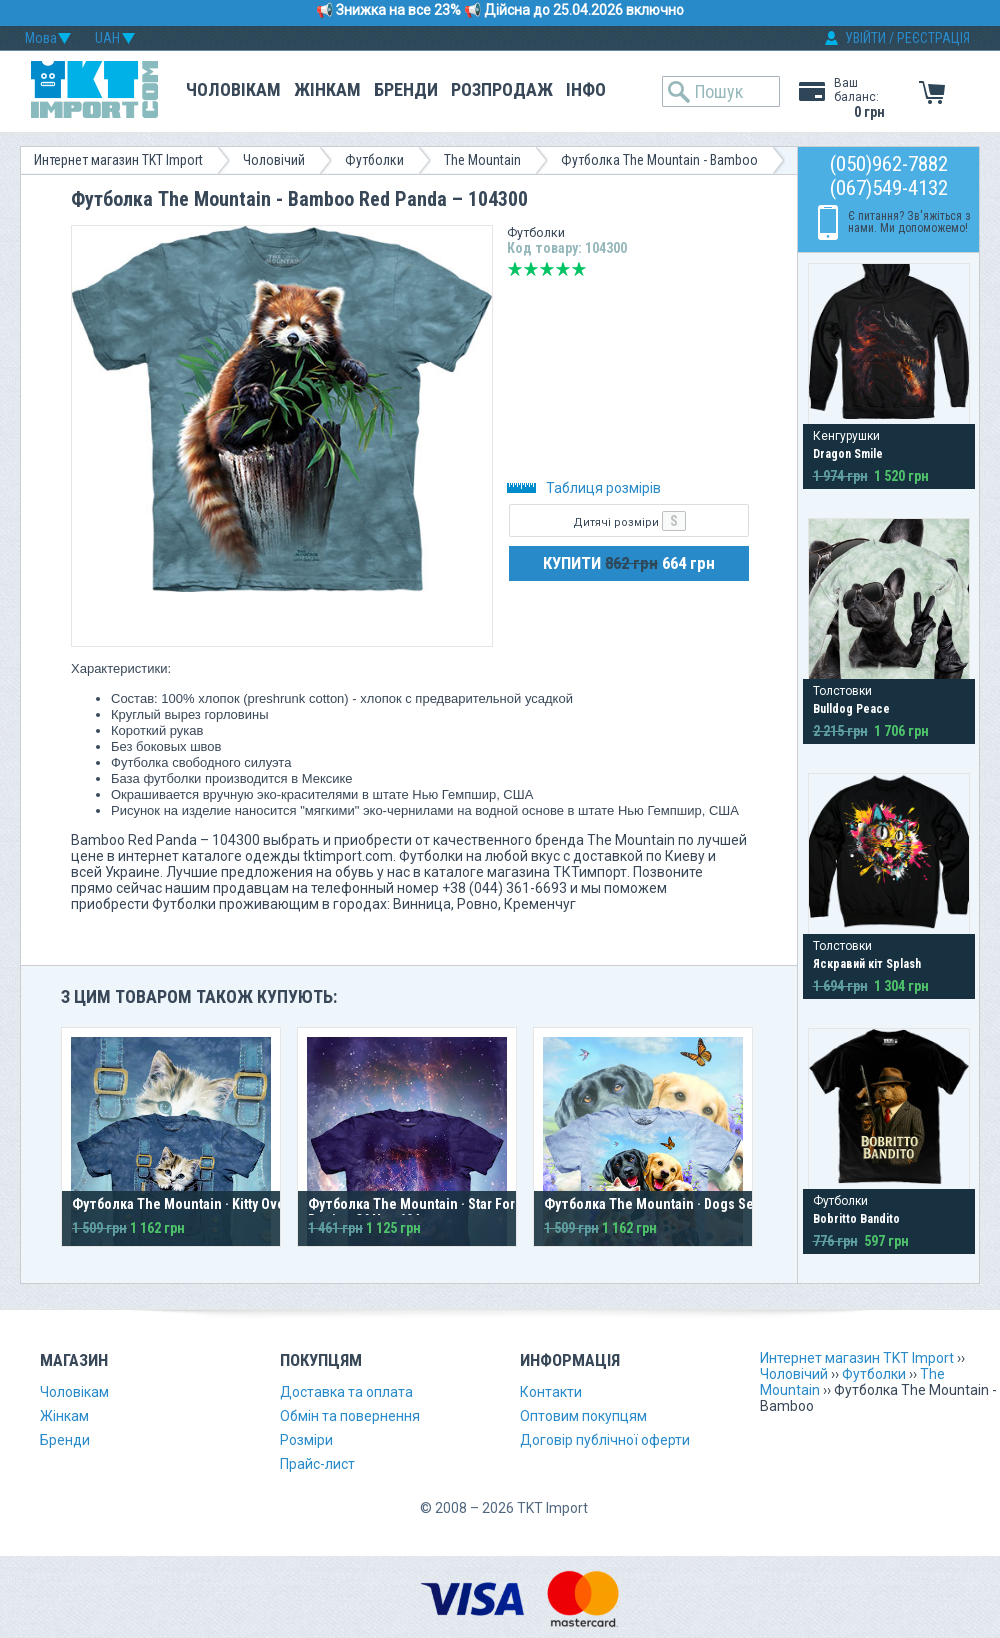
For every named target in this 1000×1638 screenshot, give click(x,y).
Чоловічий (274, 160)
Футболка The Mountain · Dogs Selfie (659, 1204)
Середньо (547, 269)
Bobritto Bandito (856, 1219)
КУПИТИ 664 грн (629, 563)
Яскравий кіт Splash (867, 964)
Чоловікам (233, 89)
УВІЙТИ (865, 38)
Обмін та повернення (350, 1416)
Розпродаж (502, 89)
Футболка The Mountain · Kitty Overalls (192, 1204)
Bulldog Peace (851, 709)
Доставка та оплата (346, 1392)
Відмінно (579, 269)
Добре (563, 269)
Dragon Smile (848, 454)
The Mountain (482, 160)
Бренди (406, 89)
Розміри (306, 1440)
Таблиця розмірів (584, 488)
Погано (531, 269)
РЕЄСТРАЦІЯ (933, 38)
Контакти (551, 1392)
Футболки (374, 160)
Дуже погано (515, 269)
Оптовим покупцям (583, 1416)
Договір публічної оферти (605, 1440)
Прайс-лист (317, 1464)
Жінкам (327, 89)
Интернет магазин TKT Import (118, 160)
